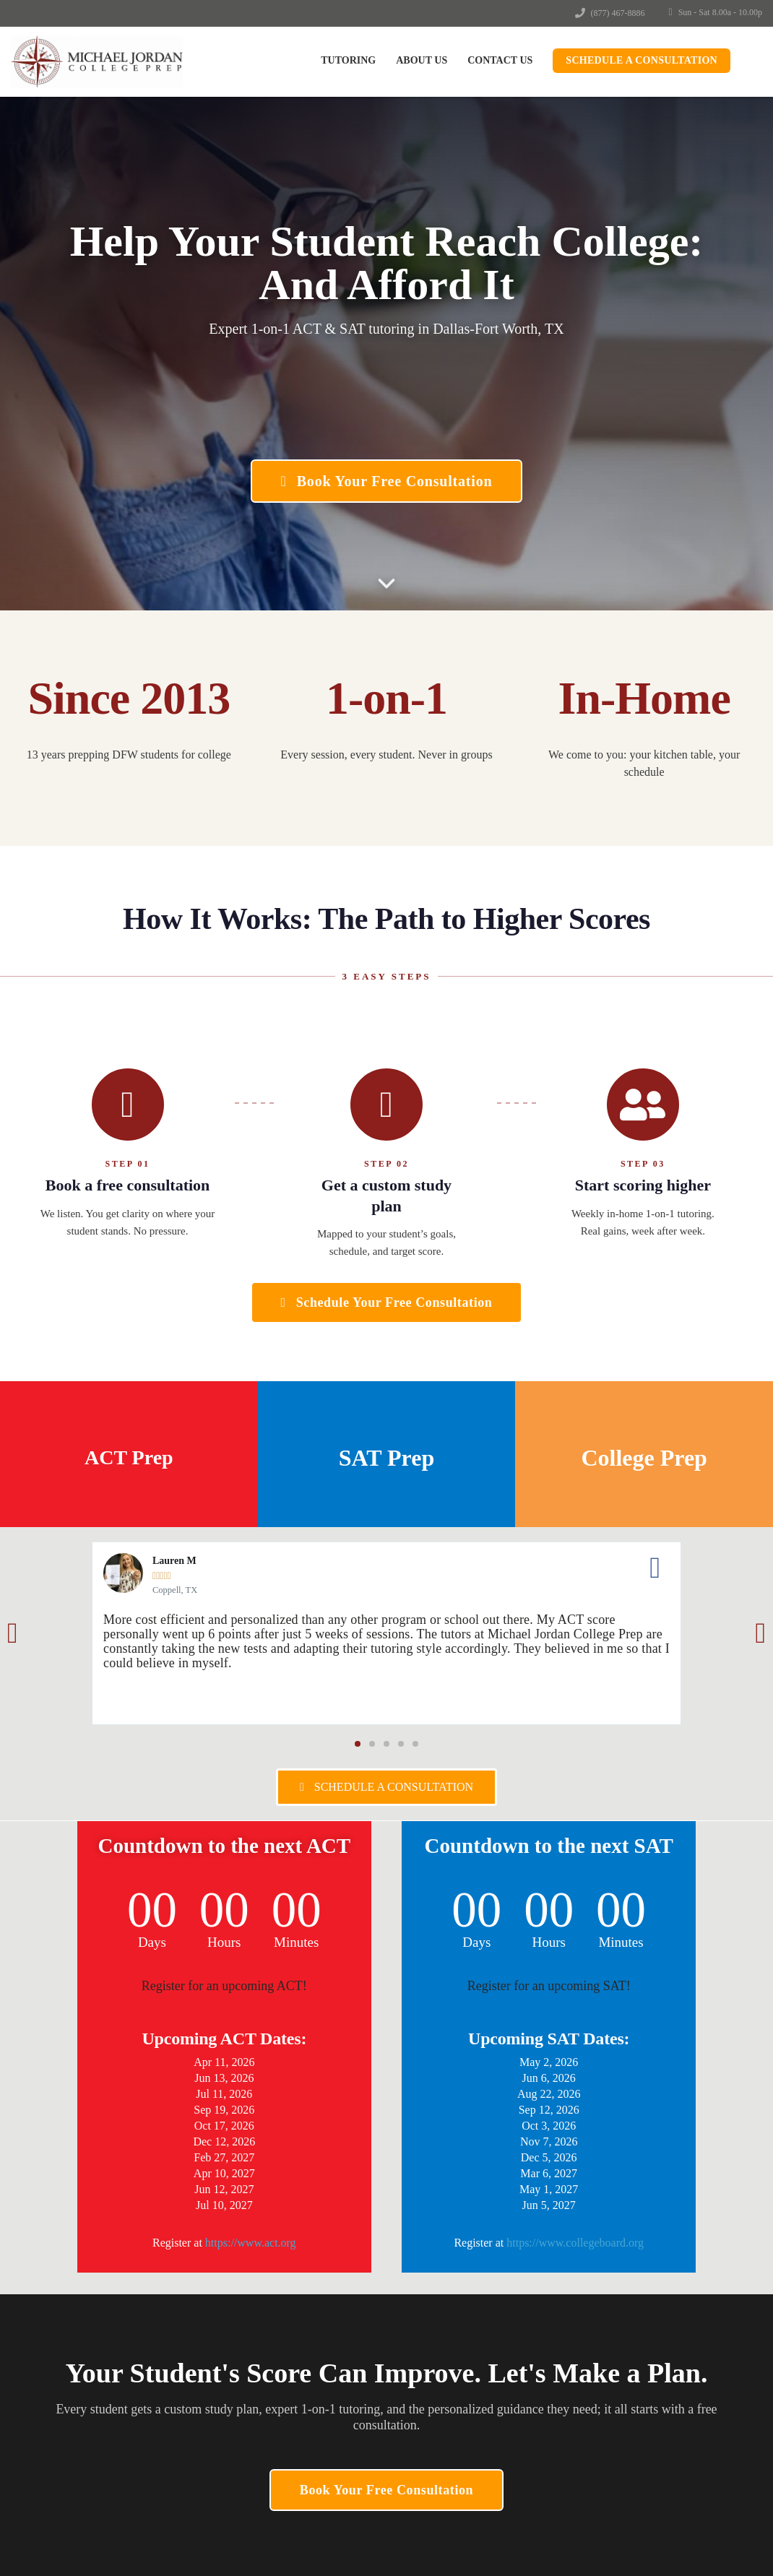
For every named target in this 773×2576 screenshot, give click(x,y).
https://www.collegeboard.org (575, 2242)
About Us (421, 60)
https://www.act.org (250, 2242)
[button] (12, 1633)
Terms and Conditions (573, 2356)
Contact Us (499, 60)
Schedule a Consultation (641, 60)
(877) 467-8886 (618, 13)
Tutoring (348, 60)
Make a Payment (562, 2332)
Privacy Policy (558, 2381)
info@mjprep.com (82, 2387)
